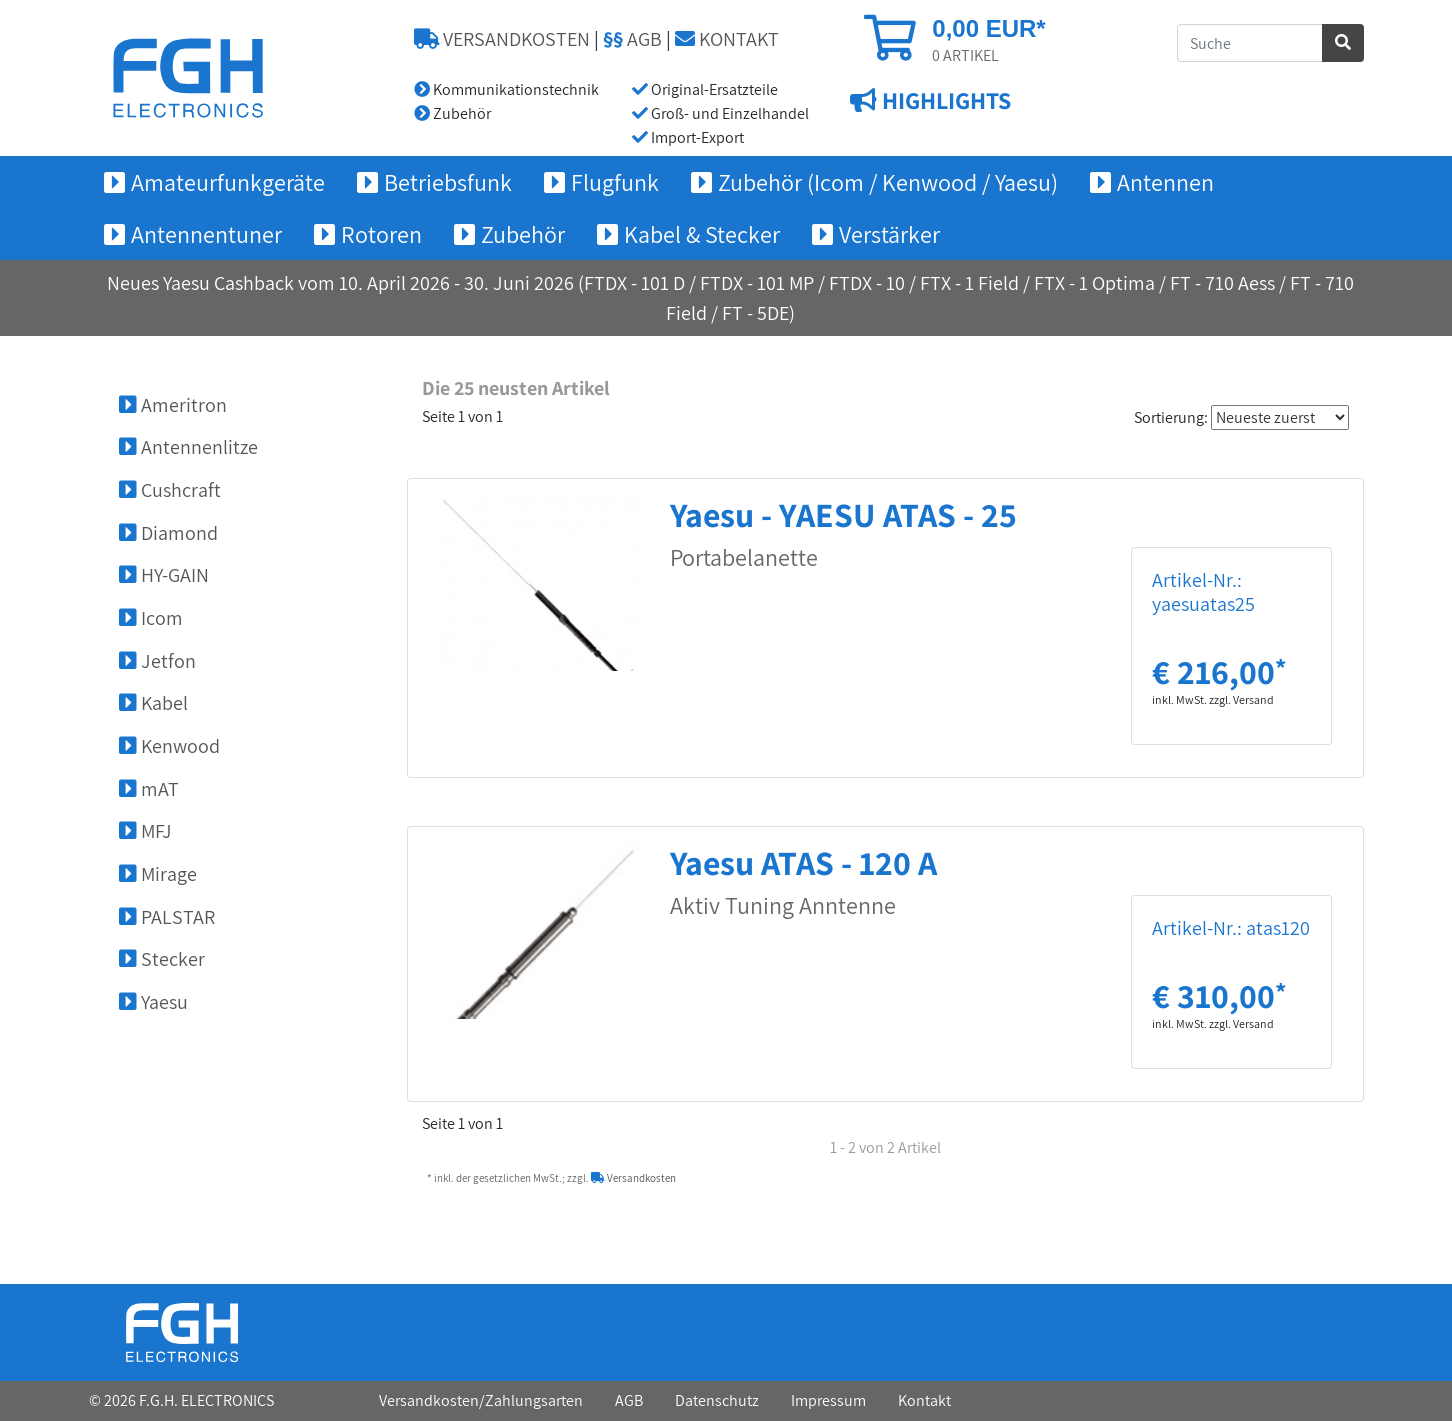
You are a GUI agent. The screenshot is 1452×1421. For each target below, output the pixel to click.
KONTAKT (727, 39)
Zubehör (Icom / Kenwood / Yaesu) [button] (888, 182)
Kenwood (169, 746)
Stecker (162, 959)
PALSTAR (167, 917)
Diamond (168, 533)
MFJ (145, 831)
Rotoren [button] (381, 234)
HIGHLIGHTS (944, 101)
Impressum (828, 1400)
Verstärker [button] (889, 234)
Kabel (153, 703)
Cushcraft (170, 490)
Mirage (158, 874)
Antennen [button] (1165, 182)
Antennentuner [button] (206, 234)
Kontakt (924, 1400)
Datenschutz (717, 1400)
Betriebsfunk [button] (448, 182)
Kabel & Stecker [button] (702, 234)
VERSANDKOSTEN (502, 39)
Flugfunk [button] (615, 182)
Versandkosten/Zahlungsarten (481, 1400)
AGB (632, 39)
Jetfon (157, 661)
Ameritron (173, 405)
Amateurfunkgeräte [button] (228, 182)
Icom (151, 618)
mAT (149, 789)
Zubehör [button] (523, 234)
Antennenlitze (188, 447)
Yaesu (153, 1002)
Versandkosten (633, 1178)
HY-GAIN (164, 575)
